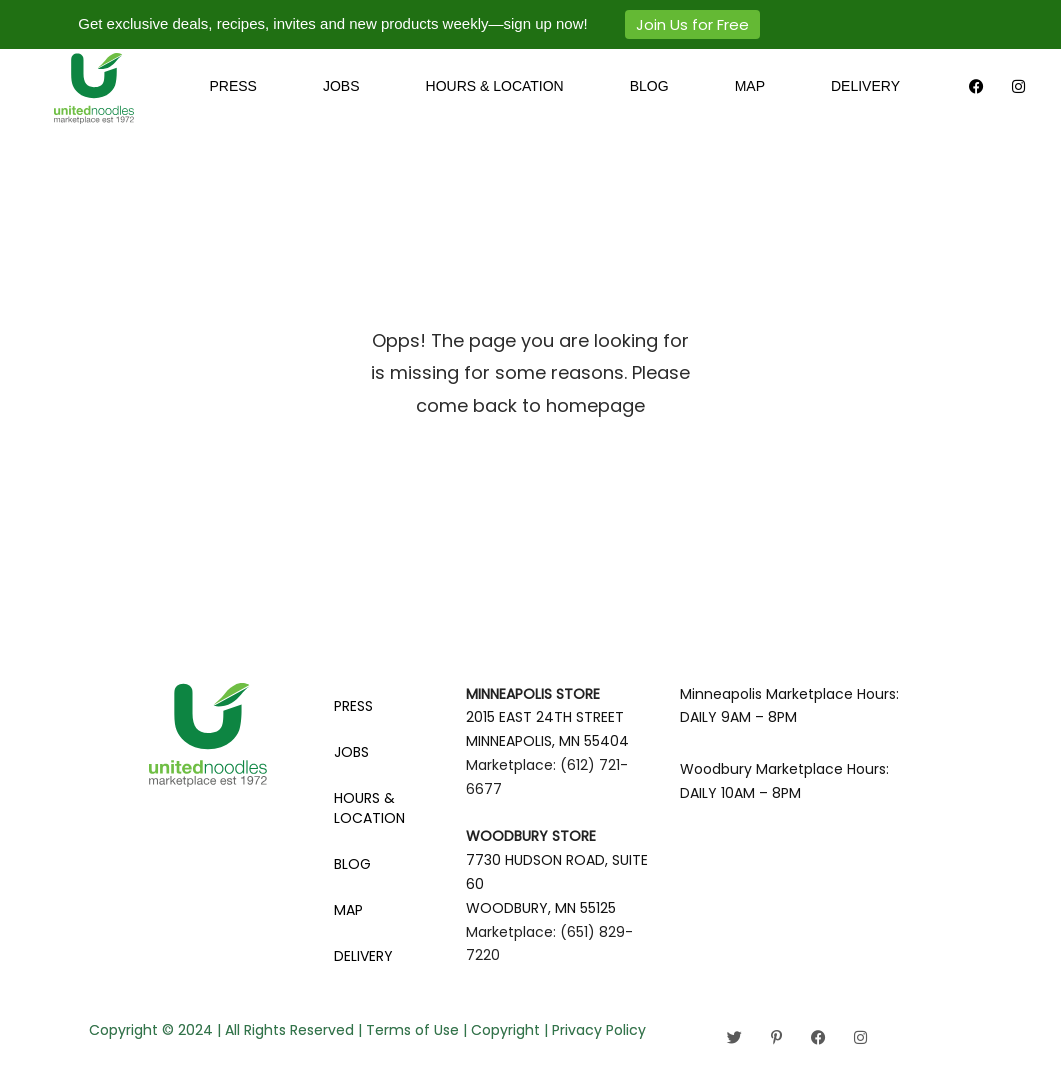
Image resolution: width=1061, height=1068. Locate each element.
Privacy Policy (599, 1030)
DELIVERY (865, 86)
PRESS (232, 86)
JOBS (341, 86)
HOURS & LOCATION (495, 86)
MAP (750, 86)
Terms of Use (412, 1030)
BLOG (649, 86)
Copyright (505, 1030)
